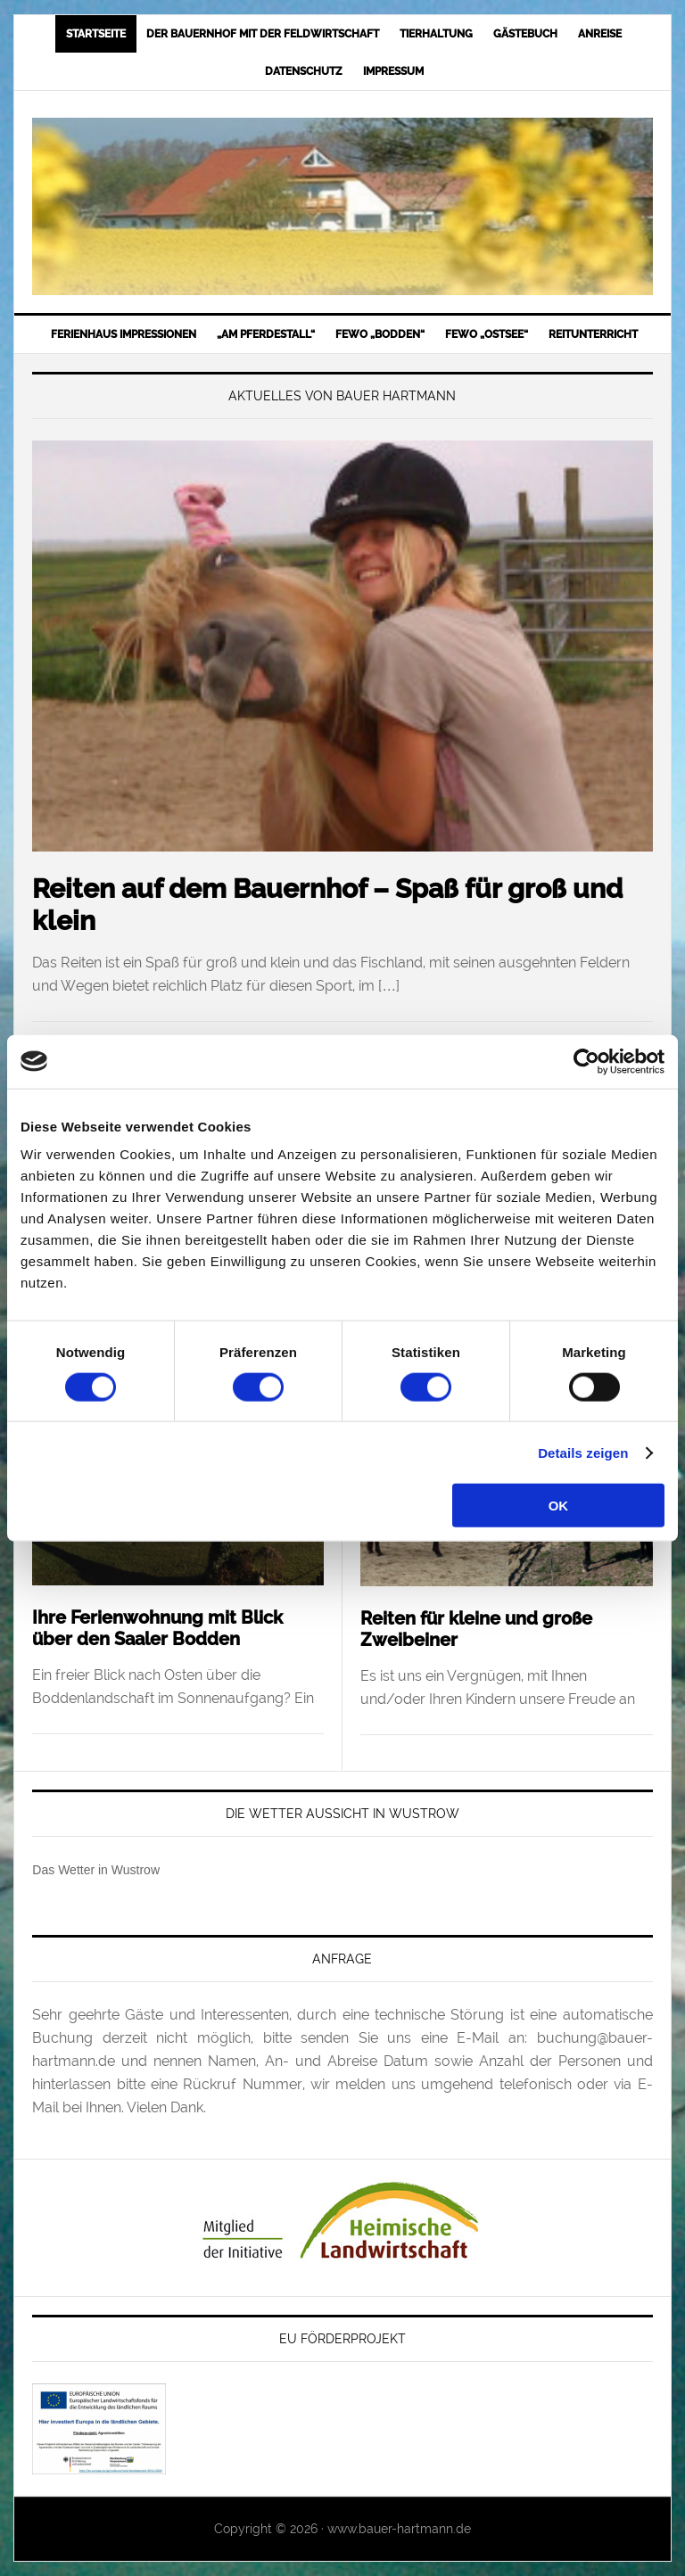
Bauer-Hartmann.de (342, 206)
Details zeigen (583, 1452)
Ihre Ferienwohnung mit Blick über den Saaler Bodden (157, 1628)
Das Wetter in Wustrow (96, 1870)
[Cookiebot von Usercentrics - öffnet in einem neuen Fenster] (586, 1061)
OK (559, 1505)
